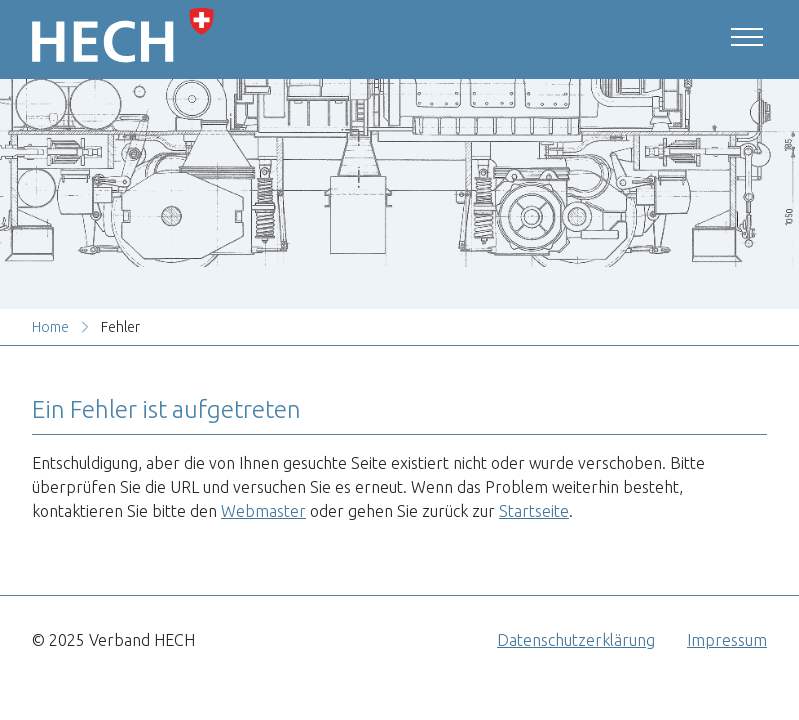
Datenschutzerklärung (576, 640)
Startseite (534, 511)
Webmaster (263, 511)
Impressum (727, 640)
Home (50, 327)
